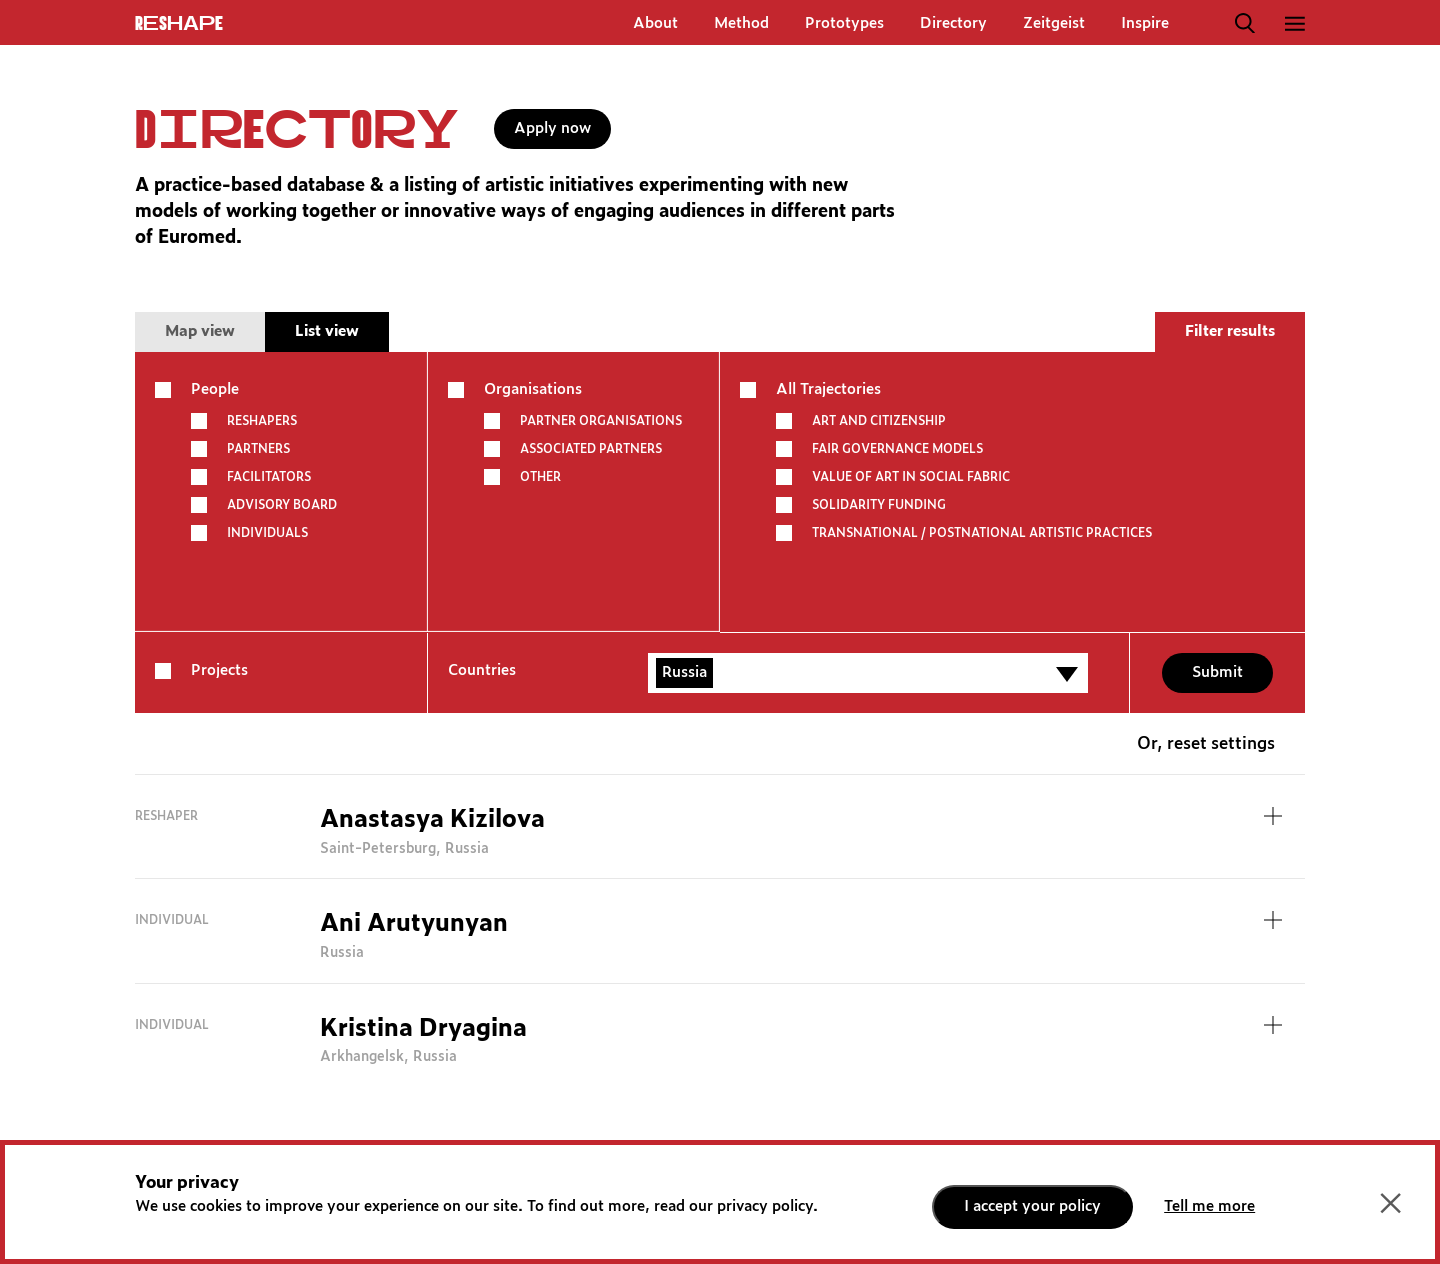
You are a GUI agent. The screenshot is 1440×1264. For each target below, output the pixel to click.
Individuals (267, 533)
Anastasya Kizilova (432, 820)
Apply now (552, 128)
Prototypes (844, 23)
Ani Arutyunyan (414, 924)
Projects (219, 670)
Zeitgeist (1054, 23)
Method (741, 23)
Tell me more (1209, 1206)
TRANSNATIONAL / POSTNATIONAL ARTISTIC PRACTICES (982, 533)
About (655, 23)
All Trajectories (828, 389)
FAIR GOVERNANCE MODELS (897, 449)
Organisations (533, 389)
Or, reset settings (1206, 744)
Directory (953, 23)
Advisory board (282, 505)
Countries (482, 670)
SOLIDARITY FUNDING (879, 505)
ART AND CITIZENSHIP (879, 421)
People (215, 389)
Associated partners (591, 449)
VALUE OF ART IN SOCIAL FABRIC (911, 477)
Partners (258, 449)
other (540, 477)
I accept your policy (1032, 1206)
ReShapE (179, 24)
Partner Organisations (601, 421)
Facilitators (269, 477)
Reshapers (262, 421)
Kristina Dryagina (423, 1029)
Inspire (1145, 23)
